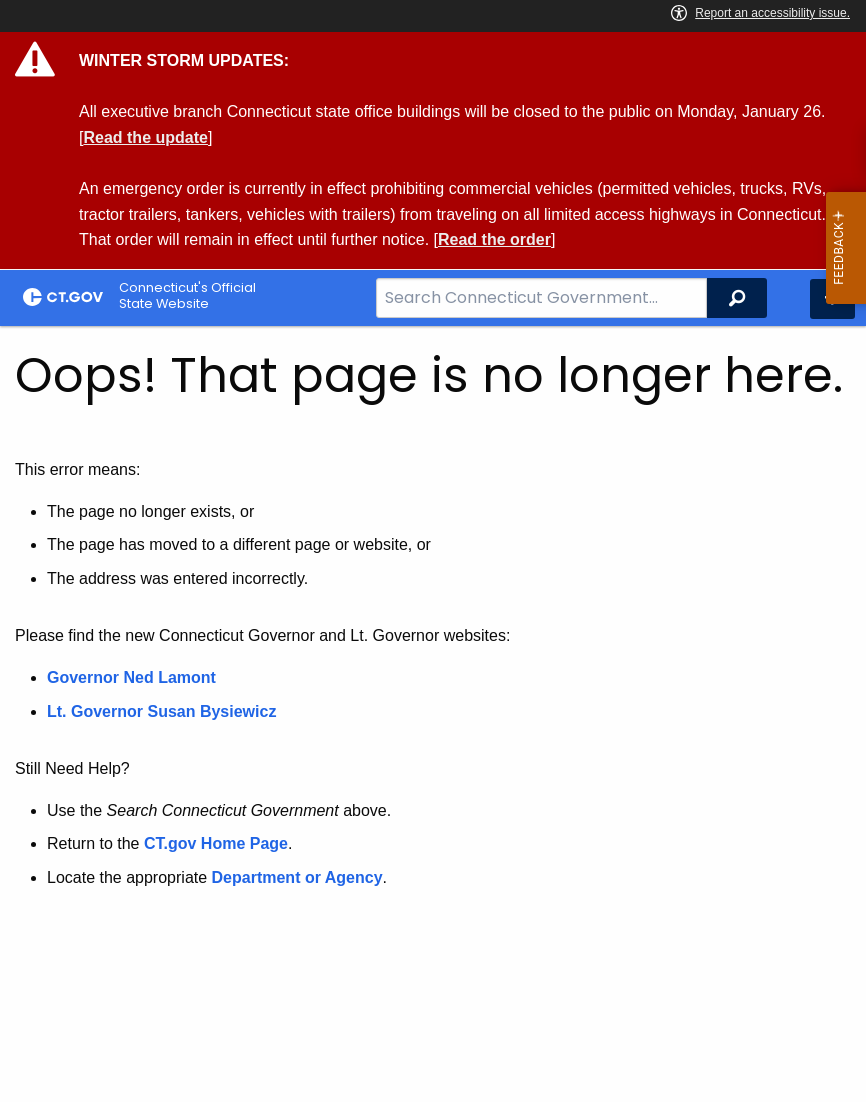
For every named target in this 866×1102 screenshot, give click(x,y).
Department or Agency (297, 877)
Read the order (494, 239)
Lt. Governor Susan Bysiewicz (164, 711)
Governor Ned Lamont (131, 677)
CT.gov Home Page (216, 843)
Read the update (145, 137)
